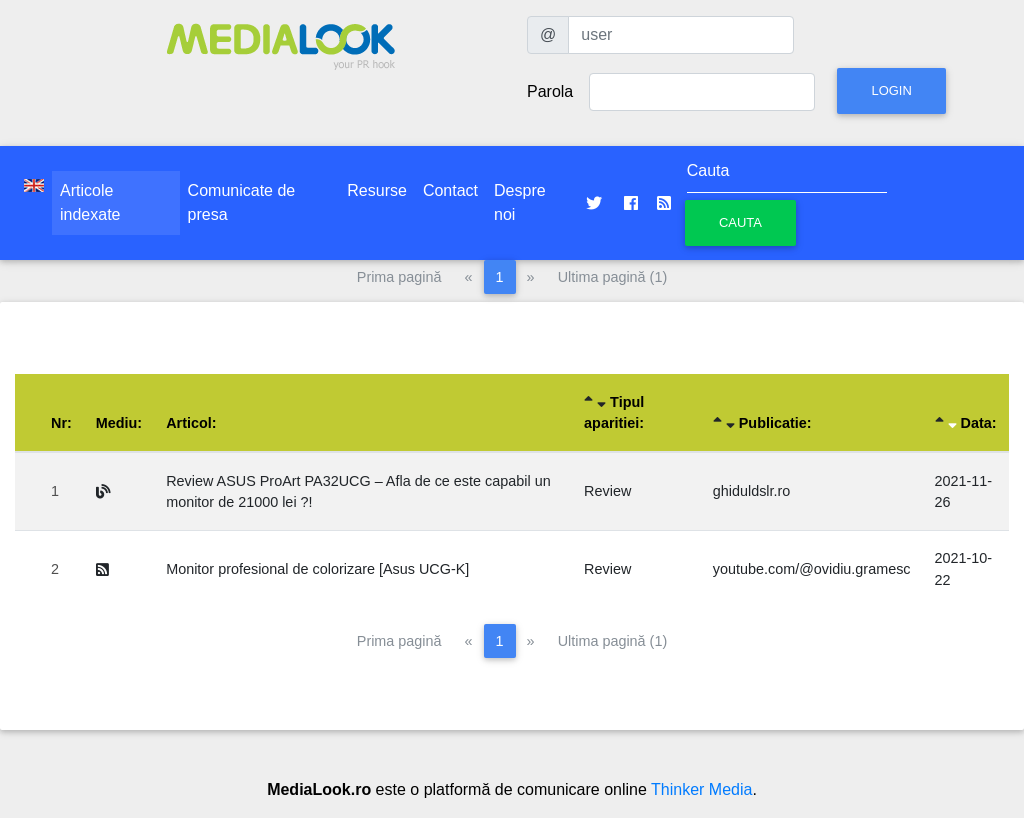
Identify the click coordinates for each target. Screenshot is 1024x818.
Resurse (377, 190)
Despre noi (520, 202)
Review (607, 491)
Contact (450, 190)
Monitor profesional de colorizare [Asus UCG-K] (317, 569)
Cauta (740, 222)
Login (891, 90)
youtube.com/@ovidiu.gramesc (812, 569)
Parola (550, 91)
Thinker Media (701, 789)
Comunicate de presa (242, 202)
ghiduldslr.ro (752, 491)
